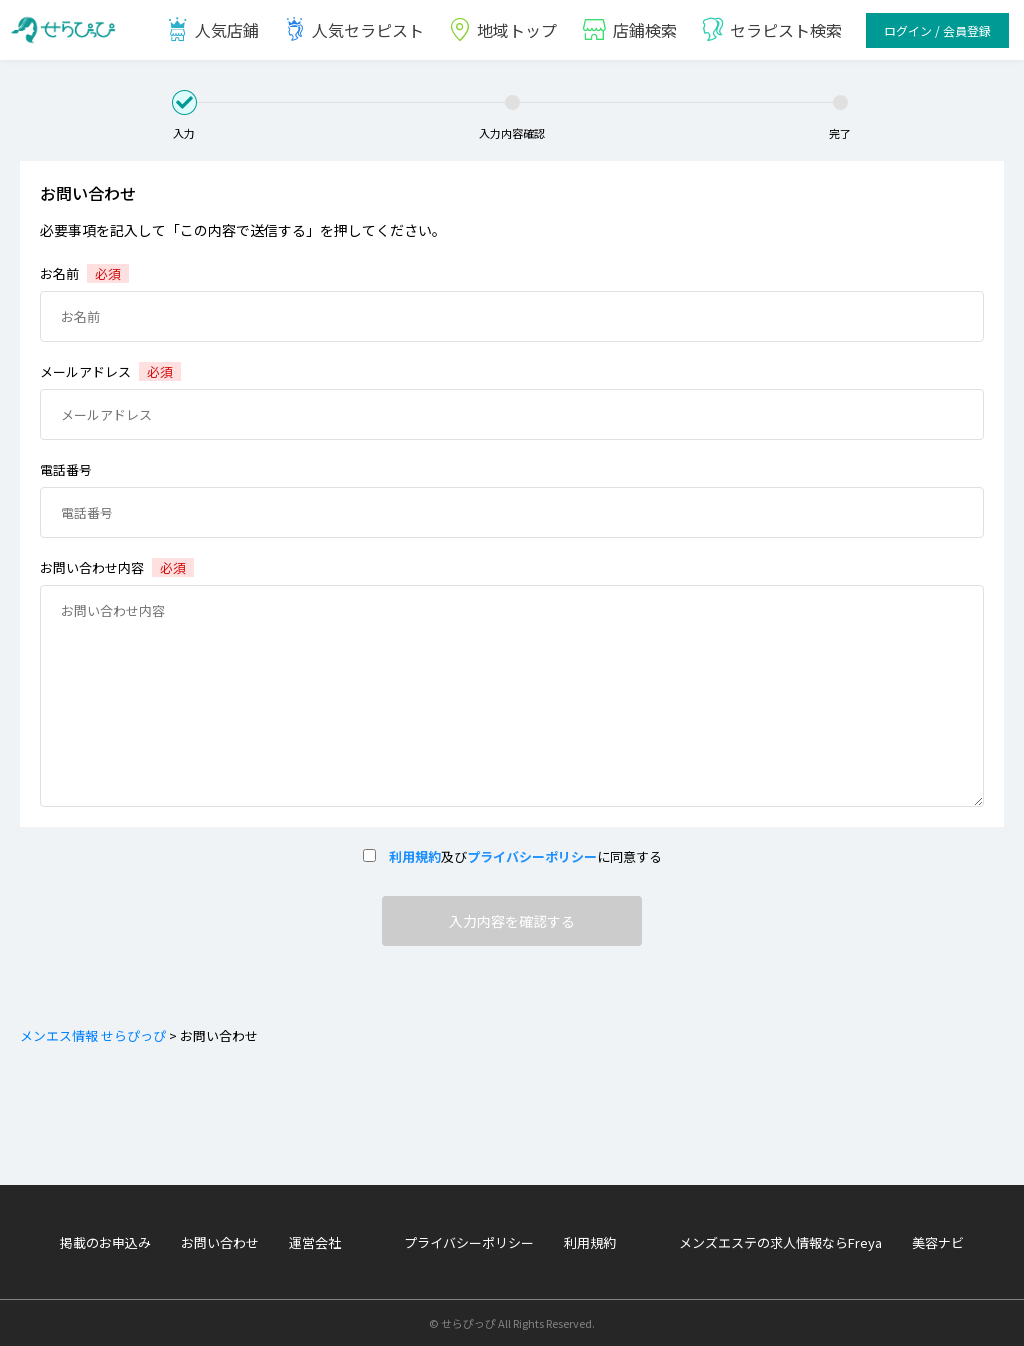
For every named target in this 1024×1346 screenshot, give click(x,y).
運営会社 (315, 1242)
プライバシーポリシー (532, 856)
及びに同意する (512, 856)
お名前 (84, 273)
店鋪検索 (629, 30)
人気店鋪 (212, 30)
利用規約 (408, 856)
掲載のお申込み (105, 1242)
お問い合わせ (220, 1242)
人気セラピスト (353, 30)
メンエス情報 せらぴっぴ (93, 1035)
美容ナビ (938, 1242)
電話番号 (66, 469)
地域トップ (502, 30)
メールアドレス (110, 371)
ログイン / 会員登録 (937, 30)
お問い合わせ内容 (117, 567)
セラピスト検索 (771, 30)
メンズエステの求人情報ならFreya (780, 1242)
